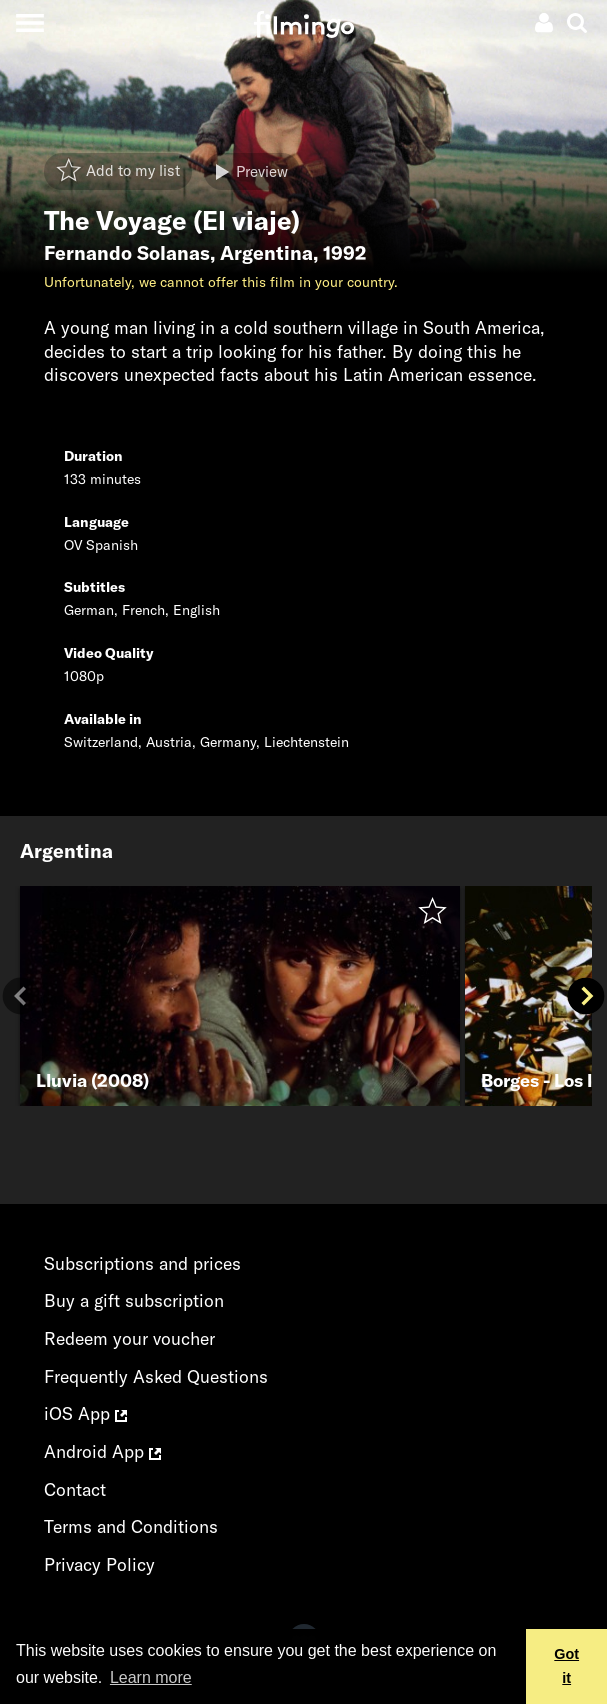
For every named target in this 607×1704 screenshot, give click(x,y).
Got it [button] (566, 1666)
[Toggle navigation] (29, 22)
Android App (102, 1451)
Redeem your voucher (129, 1338)
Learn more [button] (151, 1677)
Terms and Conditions (131, 1526)
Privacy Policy (99, 1564)
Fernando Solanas (127, 253)
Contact (75, 1489)
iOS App (85, 1413)
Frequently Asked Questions (156, 1376)
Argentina (266, 253)
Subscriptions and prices (142, 1263)
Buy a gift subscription (134, 1300)
